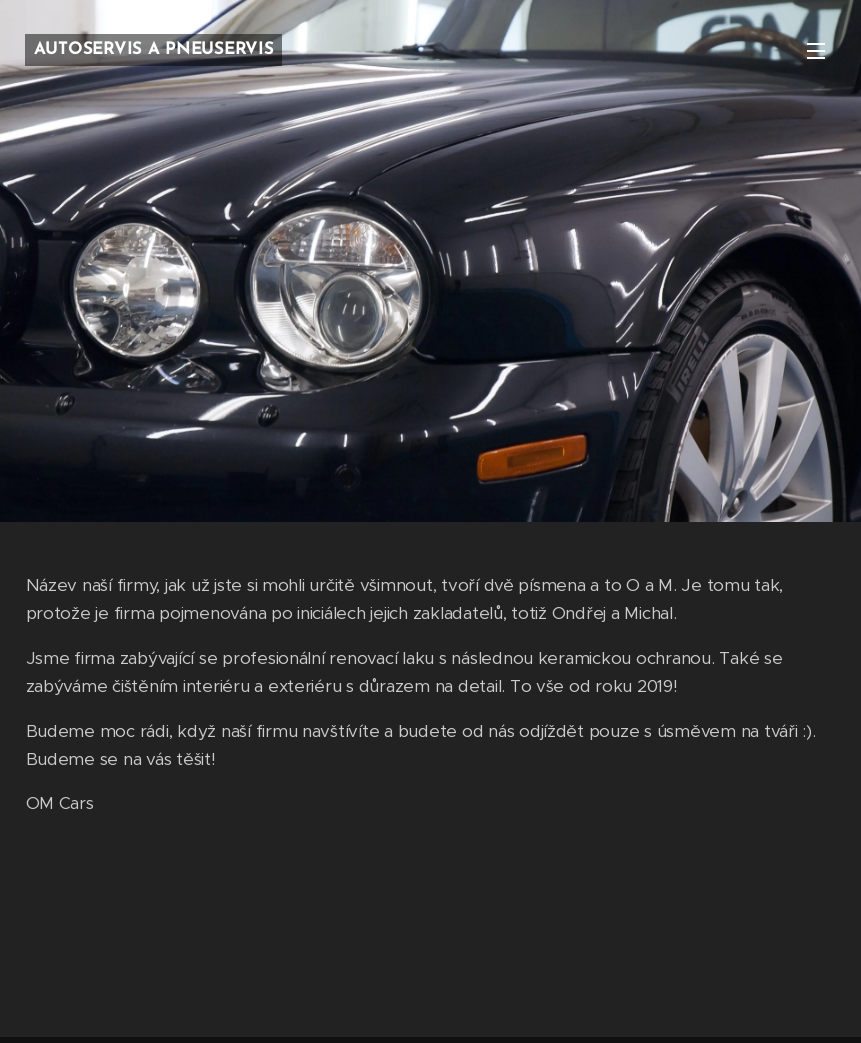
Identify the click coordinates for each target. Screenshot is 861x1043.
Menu (816, 51)
